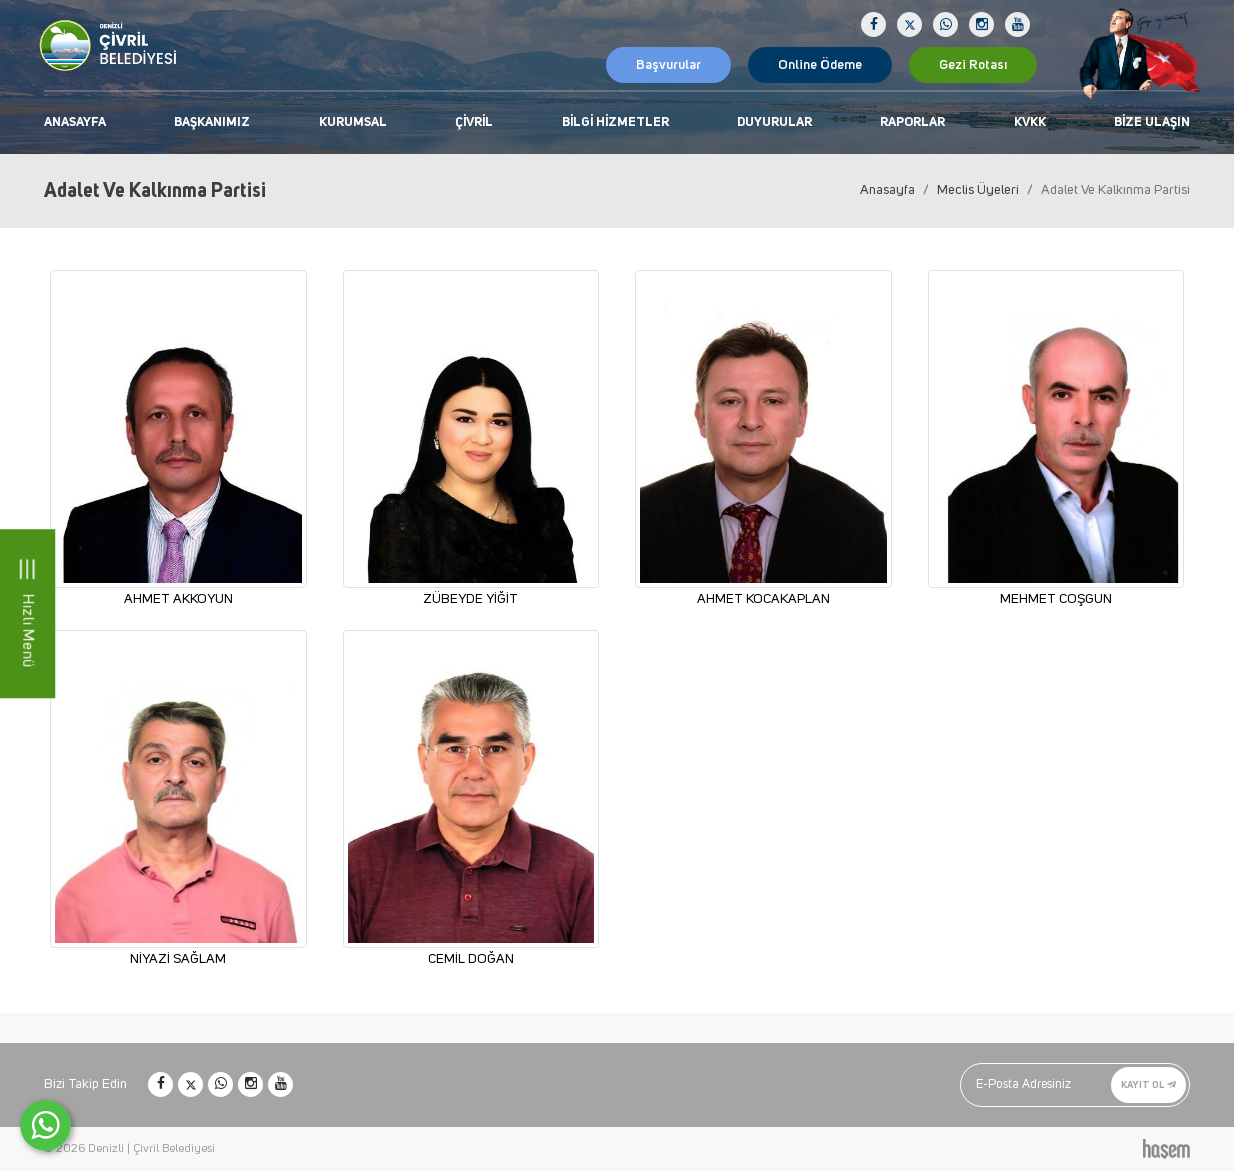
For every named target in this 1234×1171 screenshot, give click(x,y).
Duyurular (774, 122)
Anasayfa (75, 122)
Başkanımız (212, 122)
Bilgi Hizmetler (615, 122)
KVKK (1030, 122)
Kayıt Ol (1148, 1084)
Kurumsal (353, 122)
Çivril (474, 122)
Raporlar (912, 122)
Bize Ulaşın (1152, 122)
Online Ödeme (820, 65)
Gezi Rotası (973, 65)
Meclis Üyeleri (978, 190)
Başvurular (668, 65)
